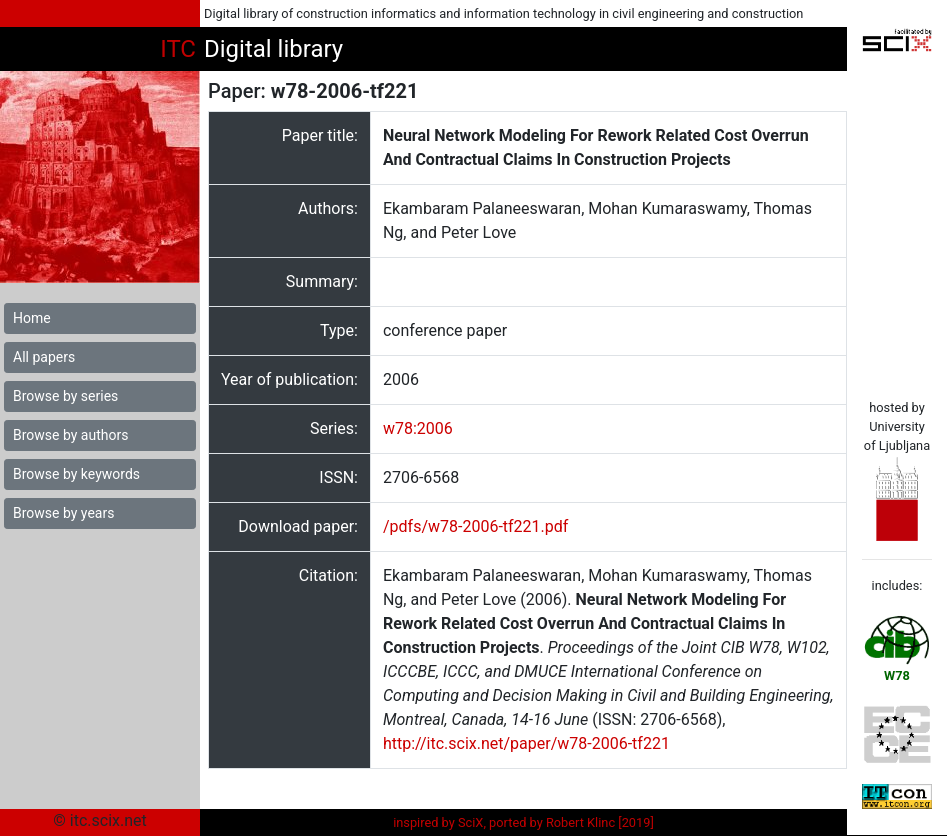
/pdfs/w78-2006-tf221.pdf (475, 526)
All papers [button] (44, 357)
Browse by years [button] (63, 513)
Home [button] (32, 318)
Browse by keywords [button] (76, 474)
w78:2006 (418, 428)
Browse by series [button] (65, 396)
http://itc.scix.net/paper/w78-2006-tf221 (526, 743)
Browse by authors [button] (70, 435)
